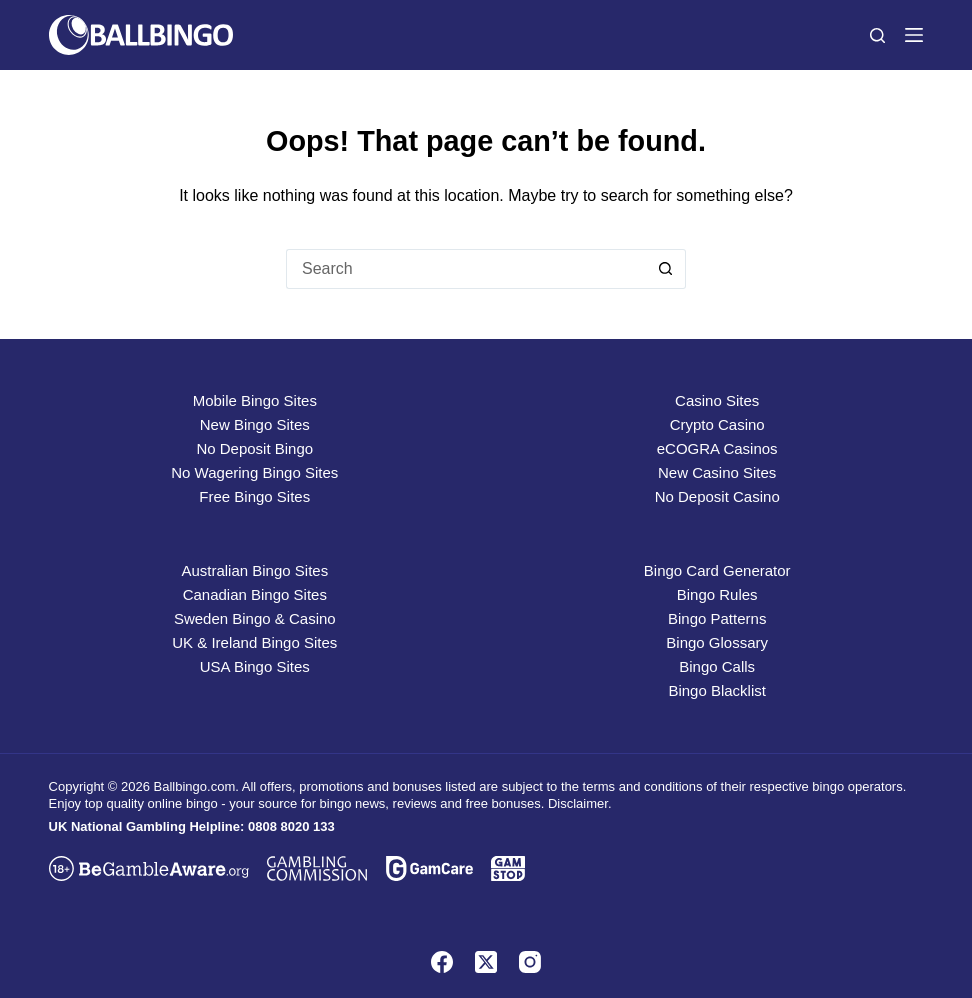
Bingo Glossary (717, 642)
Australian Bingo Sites (254, 570)
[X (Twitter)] (486, 962)
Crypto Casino (717, 424)
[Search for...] (466, 269)
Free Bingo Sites (254, 496)
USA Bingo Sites (255, 666)
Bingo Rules (717, 594)
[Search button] (666, 269)
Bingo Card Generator (717, 570)
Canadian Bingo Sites (255, 594)
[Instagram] (530, 962)
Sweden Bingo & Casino (255, 618)
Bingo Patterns (717, 618)
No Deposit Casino (717, 496)
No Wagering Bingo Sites (254, 472)
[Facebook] (442, 962)
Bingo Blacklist (717, 690)
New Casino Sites (717, 472)
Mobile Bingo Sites (255, 400)
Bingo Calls (717, 666)
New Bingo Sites (255, 424)
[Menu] (914, 35)
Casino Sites (717, 400)
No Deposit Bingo (254, 448)
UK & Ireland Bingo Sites (254, 642)
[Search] (877, 35)
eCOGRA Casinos (717, 448)
